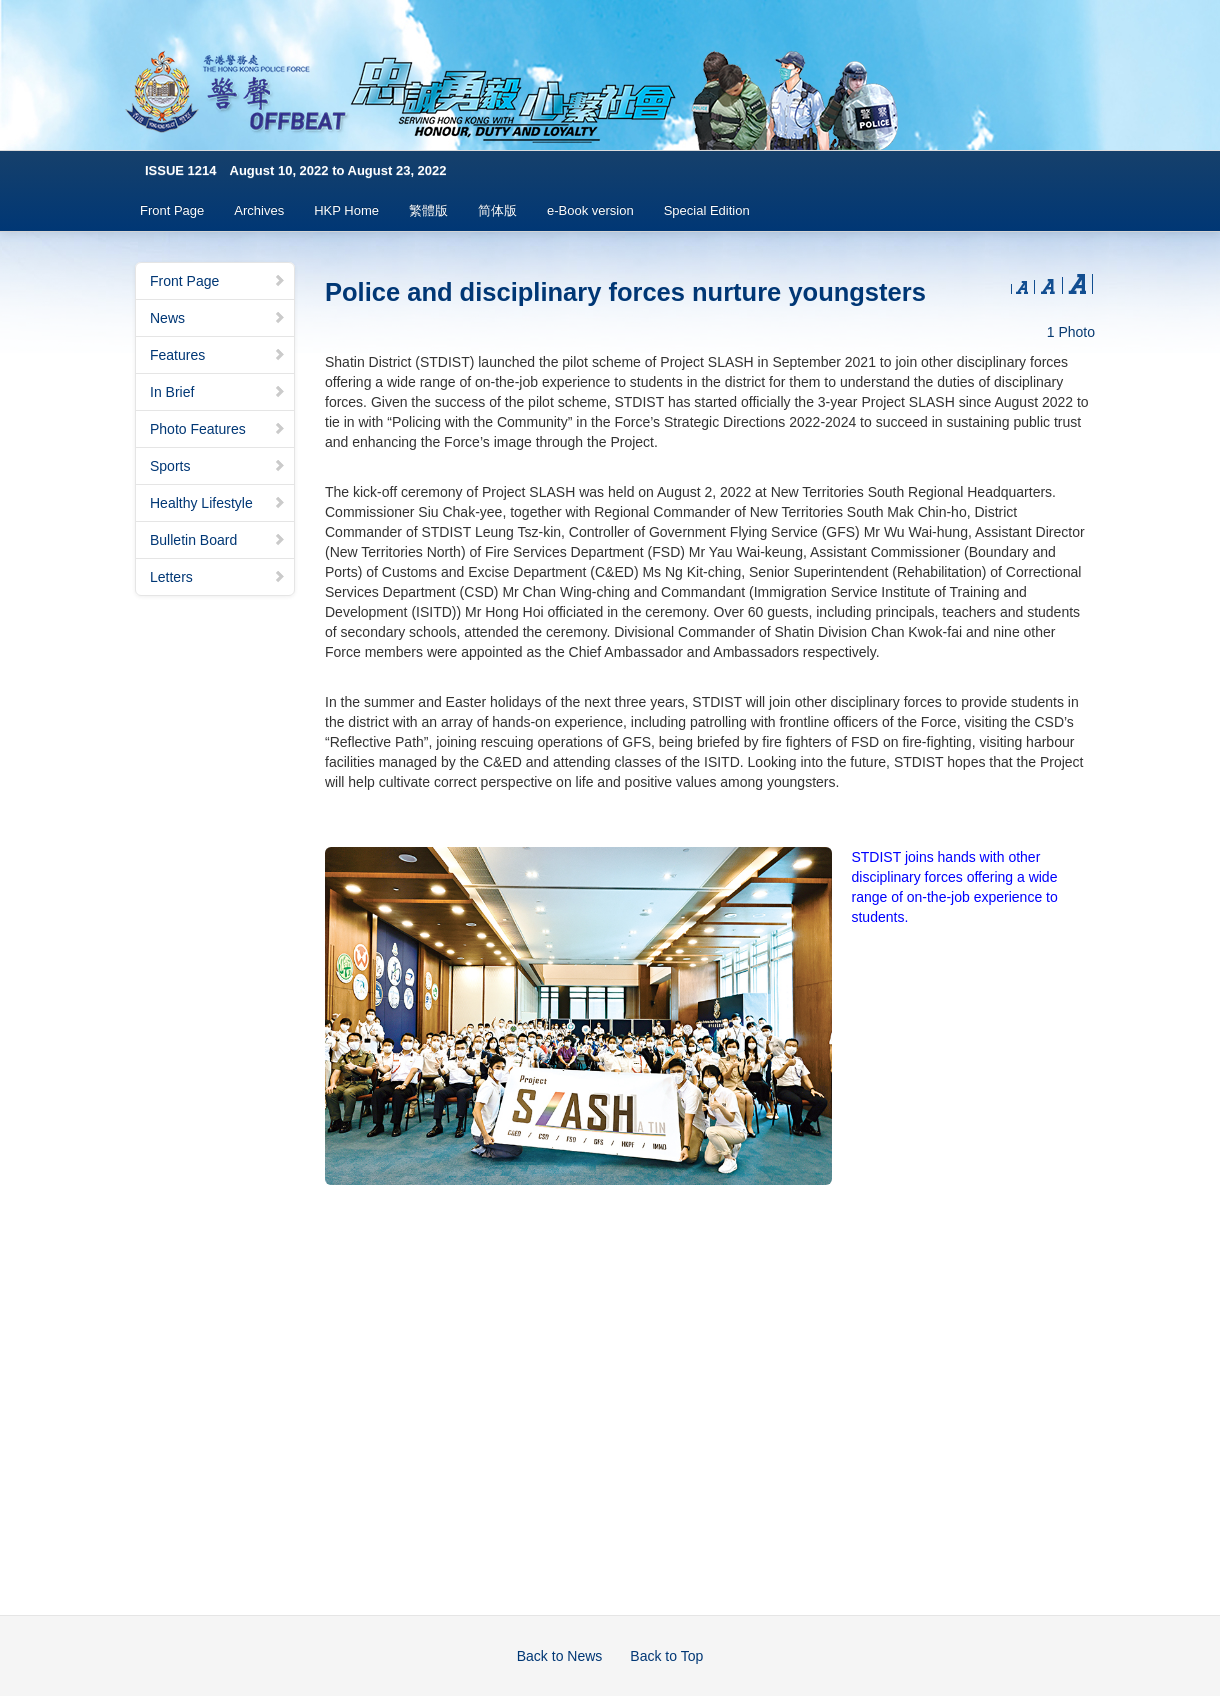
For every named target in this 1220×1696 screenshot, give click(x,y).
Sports (218, 466)
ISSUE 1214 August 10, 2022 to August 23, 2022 (296, 170)
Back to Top (666, 1656)
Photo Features (218, 429)
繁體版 (428, 210)
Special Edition (707, 210)
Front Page (172, 210)
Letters (218, 577)
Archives (259, 210)
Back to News (560, 1656)
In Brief (218, 392)
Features (218, 355)
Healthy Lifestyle (218, 503)
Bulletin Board (218, 540)
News (218, 318)
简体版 (497, 210)
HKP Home (346, 210)
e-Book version (590, 210)
